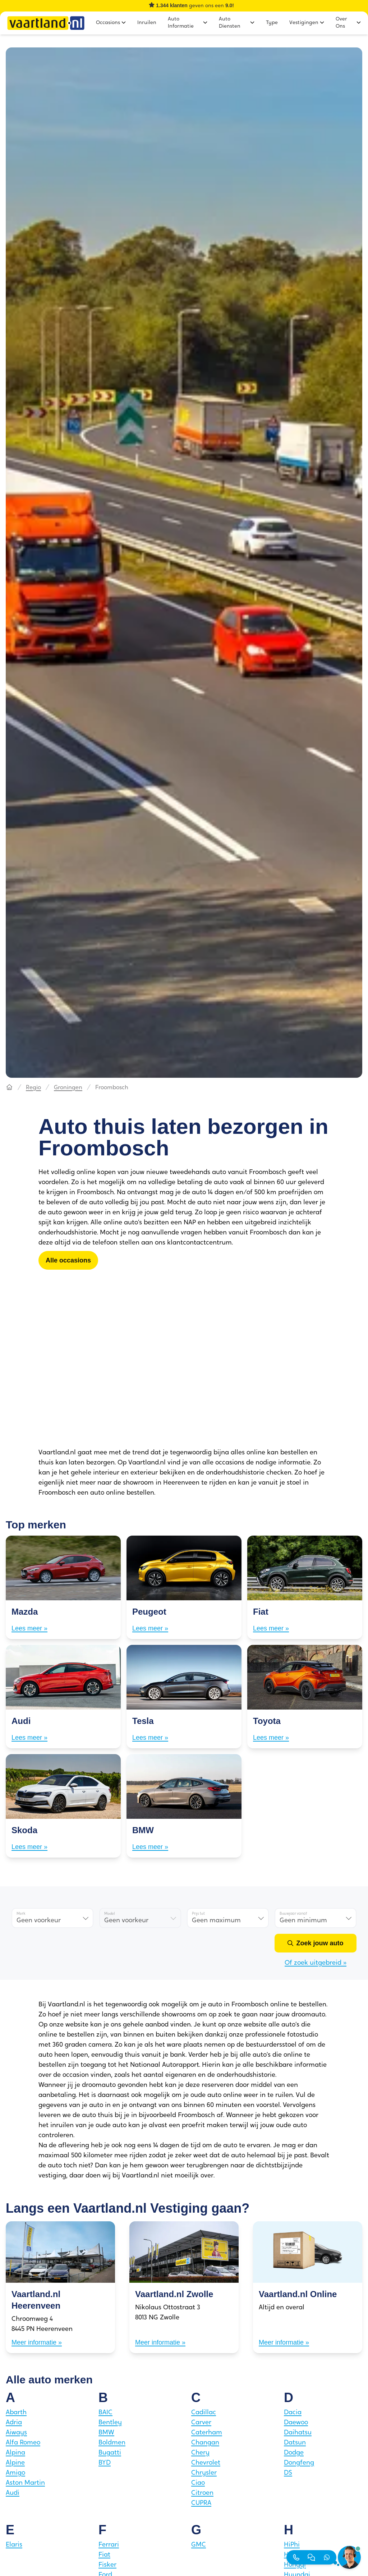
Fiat (104, 2555)
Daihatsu (298, 2432)
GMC (198, 2545)
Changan (205, 2442)
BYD (104, 2463)
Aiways (16, 2432)
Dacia (293, 2412)
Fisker (107, 2565)
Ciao (198, 2483)
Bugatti (109, 2453)
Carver (201, 2422)
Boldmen (111, 2442)
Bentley (110, 2422)
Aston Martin (25, 2483)
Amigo (15, 2473)
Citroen (202, 2493)
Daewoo (296, 2422)
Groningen (68, 1088)
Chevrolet (205, 2463)
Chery (200, 2453)
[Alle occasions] (68, 1260)
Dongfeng (299, 2463)
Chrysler (204, 2473)
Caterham (206, 2432)
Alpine (15, 2463)
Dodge (294, 2453)
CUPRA (201, 2503)
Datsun (295, 2442)
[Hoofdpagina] (9, 1088)
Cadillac (203, 2412)
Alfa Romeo (23, 2442)
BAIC (105, 2412)
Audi (12, 2493)
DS (288, 2473)
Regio (33, 1088)
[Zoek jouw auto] (315, 1943)
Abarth (16, 2412)
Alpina (15, 2453)
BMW (106, 2432)
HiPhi (292, 2545)
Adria (14, 2422)
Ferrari (108, 2545)
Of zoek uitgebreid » (315, 1963)
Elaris (14, 2545)
